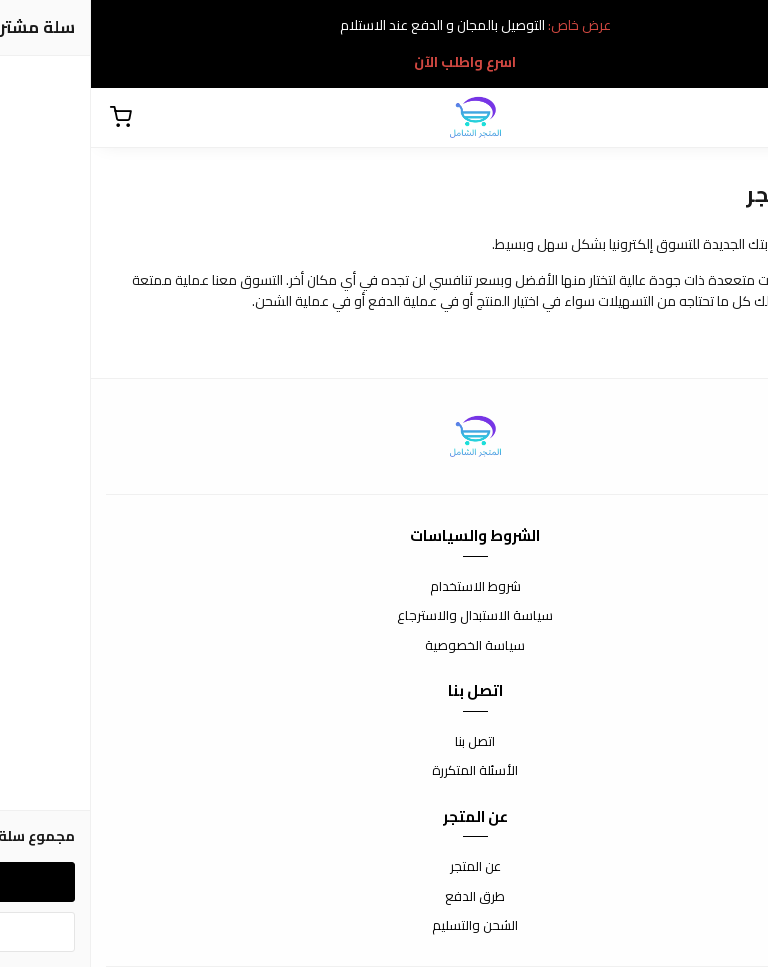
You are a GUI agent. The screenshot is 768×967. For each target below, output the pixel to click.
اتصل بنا (384, 742)
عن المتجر (384, 867)
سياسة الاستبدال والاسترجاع (384, 616)
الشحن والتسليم (384, 926)
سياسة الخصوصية (384, 646)
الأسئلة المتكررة (384, 771)
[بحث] (738, 118)
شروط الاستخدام (384, 587)
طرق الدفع (384, 897)
